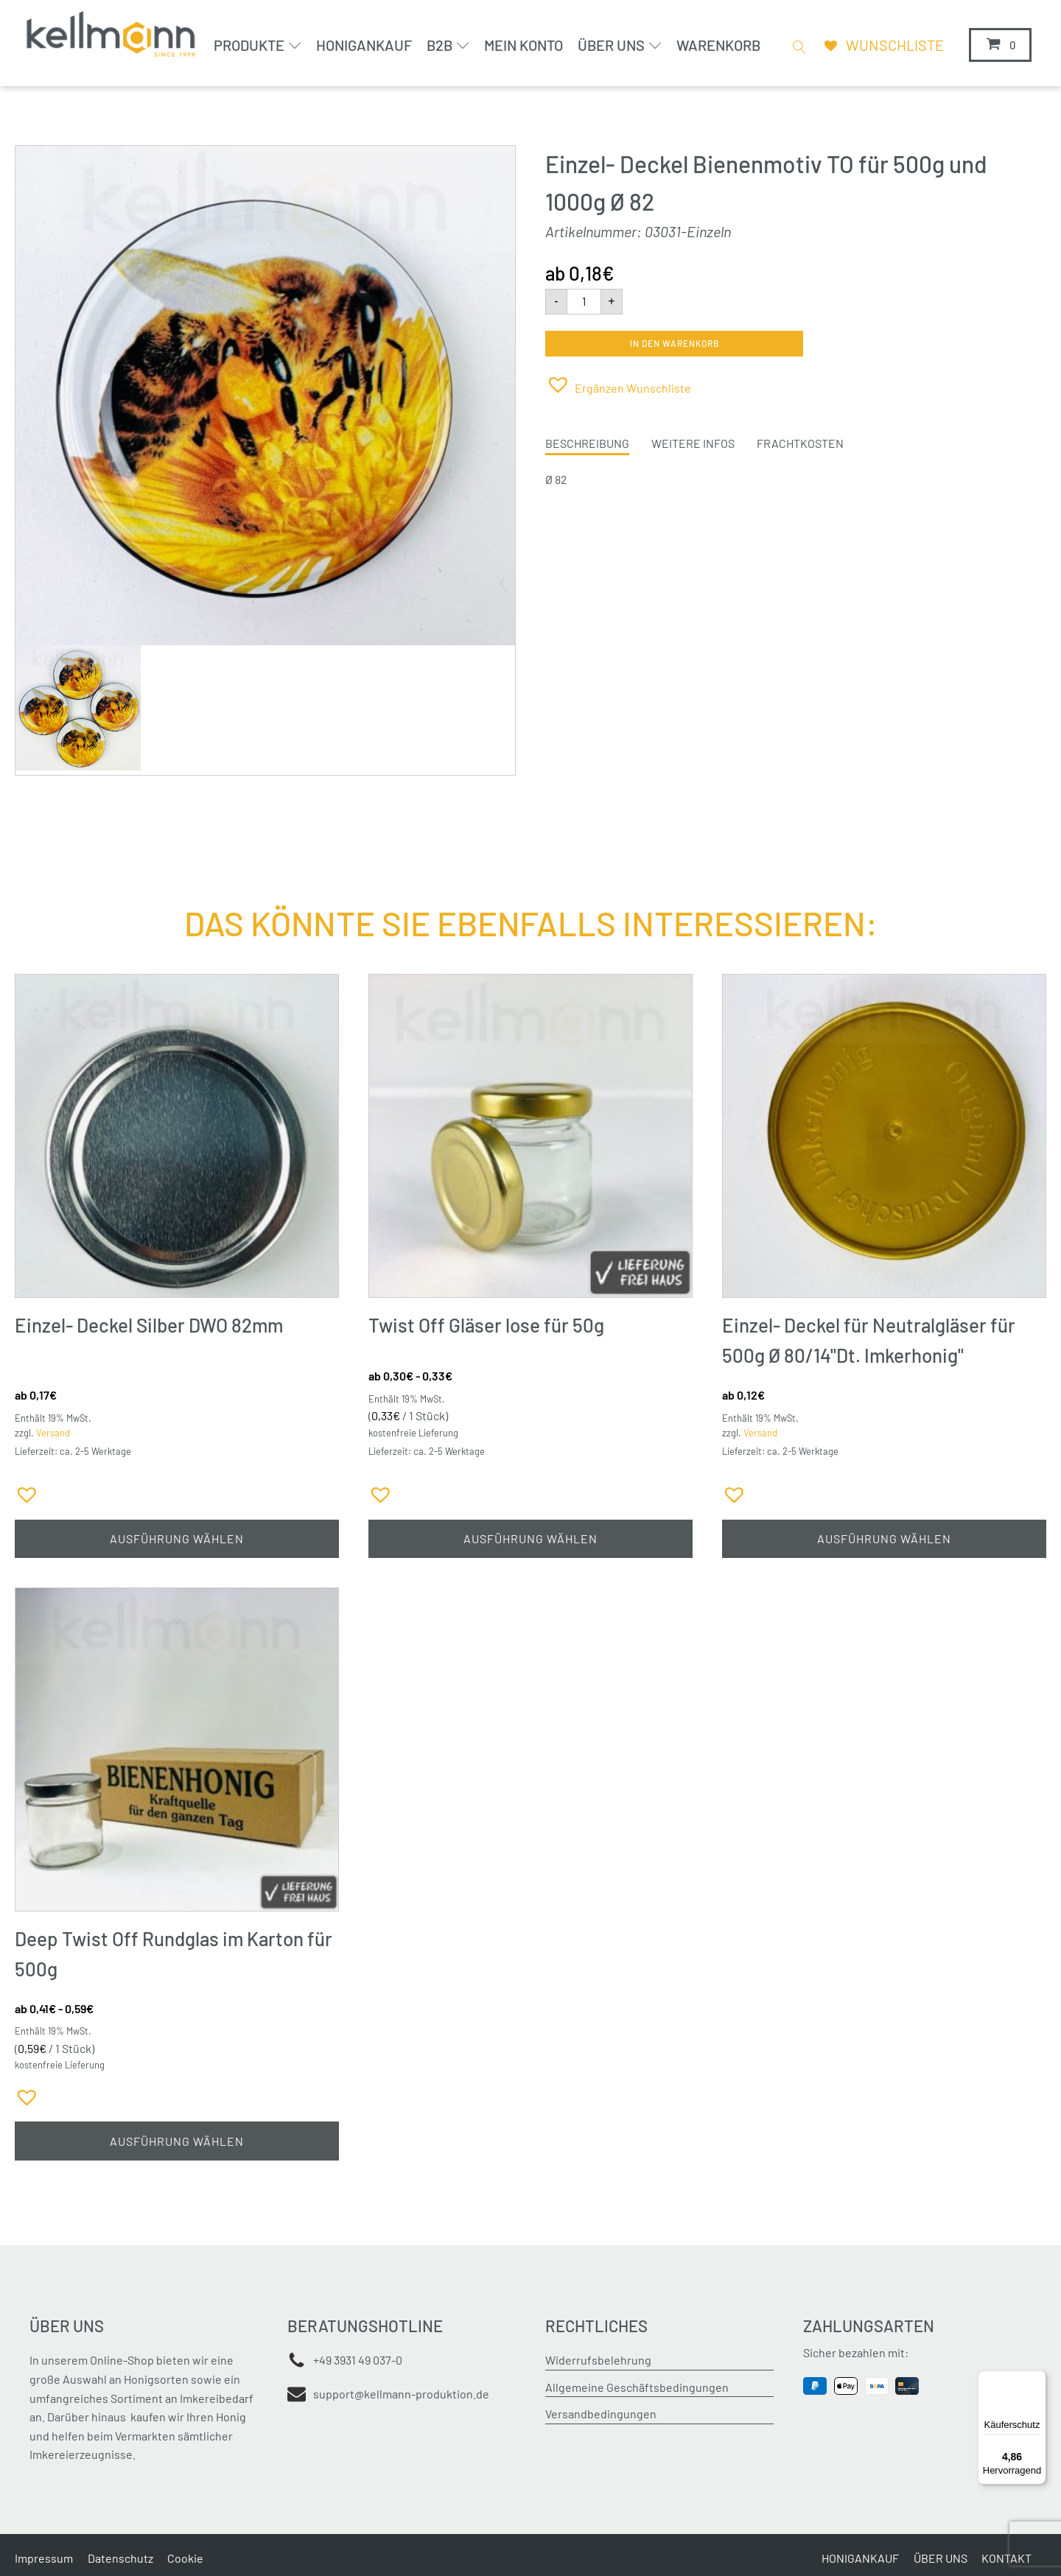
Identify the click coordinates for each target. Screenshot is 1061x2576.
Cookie (186, 2559)
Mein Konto (522, 45)
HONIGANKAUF (859, 2559)
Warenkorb (717, 45)
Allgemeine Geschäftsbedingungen (637, 2389)
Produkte (257, 45)
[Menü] (1037, 2379)
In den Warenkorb (674, 343)
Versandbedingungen (600, 2416)
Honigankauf (362, 45)
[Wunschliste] (881, 45)
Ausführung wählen (177, 1539)
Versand (53, 1433)
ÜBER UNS (940, 2559)
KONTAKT (1006, 2559)
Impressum (44, 2559)
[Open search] (795, 46)
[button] (618, 384)
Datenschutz (120, 2559)
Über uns (618, 45)
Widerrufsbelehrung (598, 2362)
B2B (446, 45)
